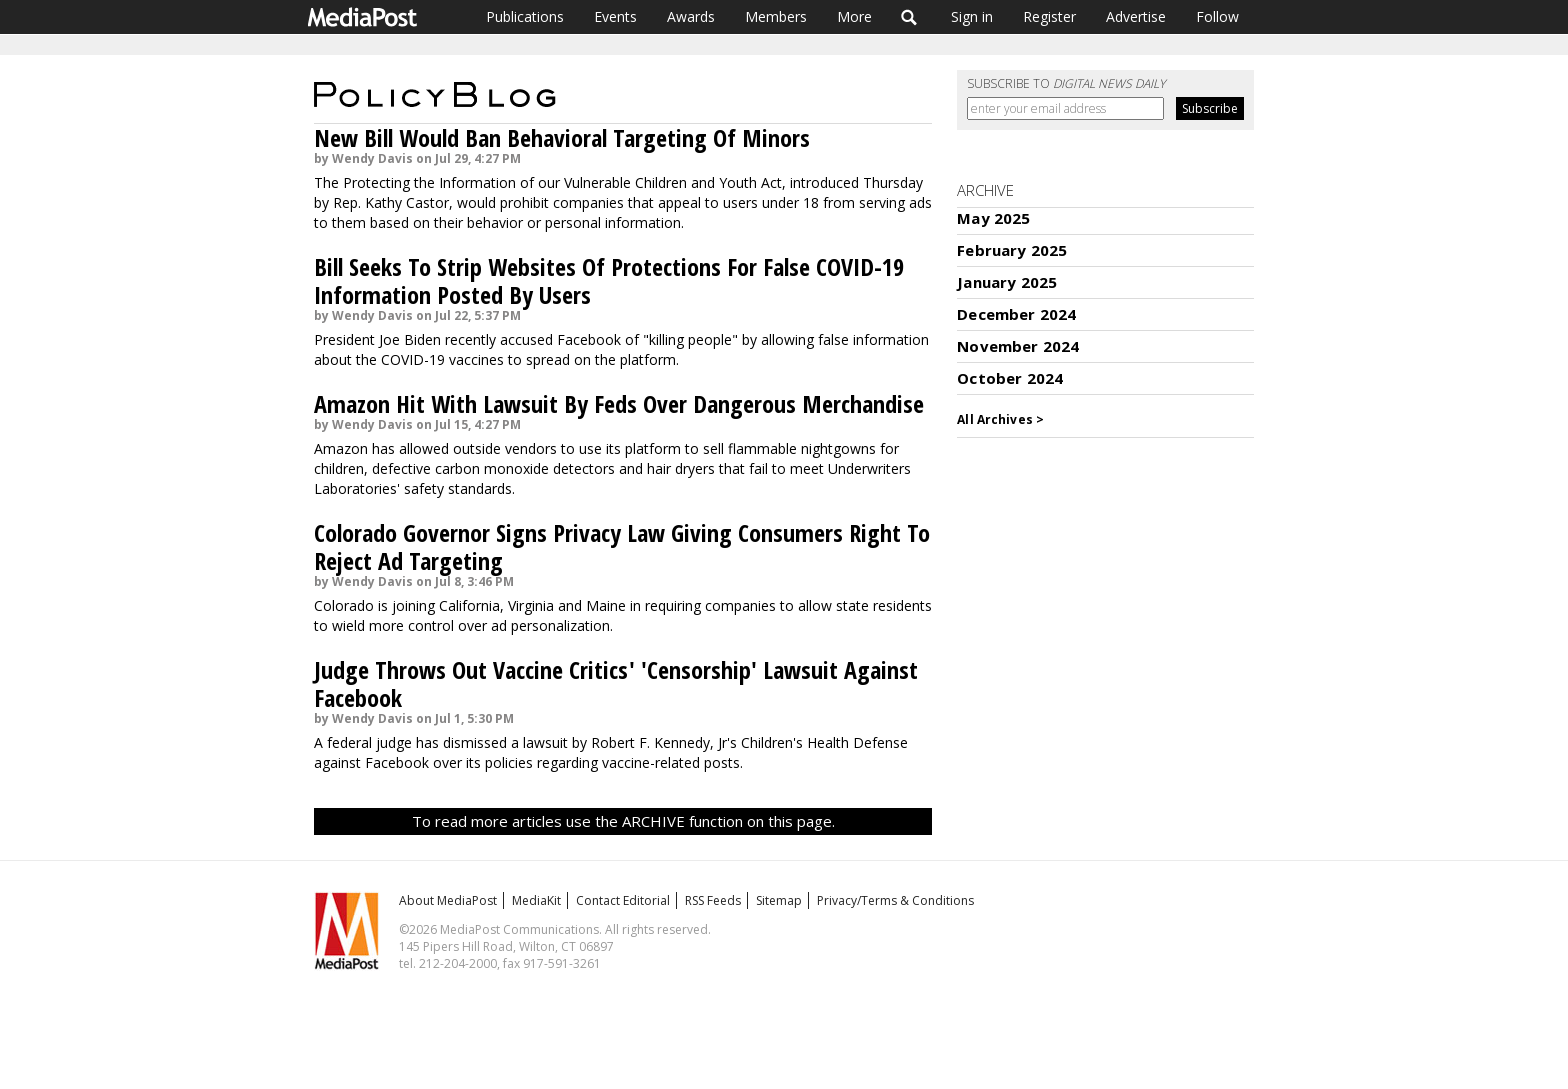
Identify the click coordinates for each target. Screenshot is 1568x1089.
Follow (1217, 16)
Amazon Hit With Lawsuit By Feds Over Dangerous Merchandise (619, 403)
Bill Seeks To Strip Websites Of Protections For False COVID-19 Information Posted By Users (609, 280)
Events (615, 16)
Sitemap (779, 900)
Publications (525, 16)
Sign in (972, 16)
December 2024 (1016, 314)
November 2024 (1018, 346)
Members (776, 16)
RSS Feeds (713, 900)
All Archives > (1000, 419)
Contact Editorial (623, 900)
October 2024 (1010, 378)
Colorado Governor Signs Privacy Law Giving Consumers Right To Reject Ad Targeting (622, 546)
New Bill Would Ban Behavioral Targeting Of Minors (562, 137)
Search (909, 17)
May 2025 (993, 218)
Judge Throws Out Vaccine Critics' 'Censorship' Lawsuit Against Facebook (616, 683)
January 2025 (1007, 282)
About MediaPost (448, 900)
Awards (691, 16)
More (854, 16)
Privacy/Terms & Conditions (895, 900)
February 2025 (1012, 250)
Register (1049, 16)
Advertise (1136, 16)
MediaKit (536, 900)
